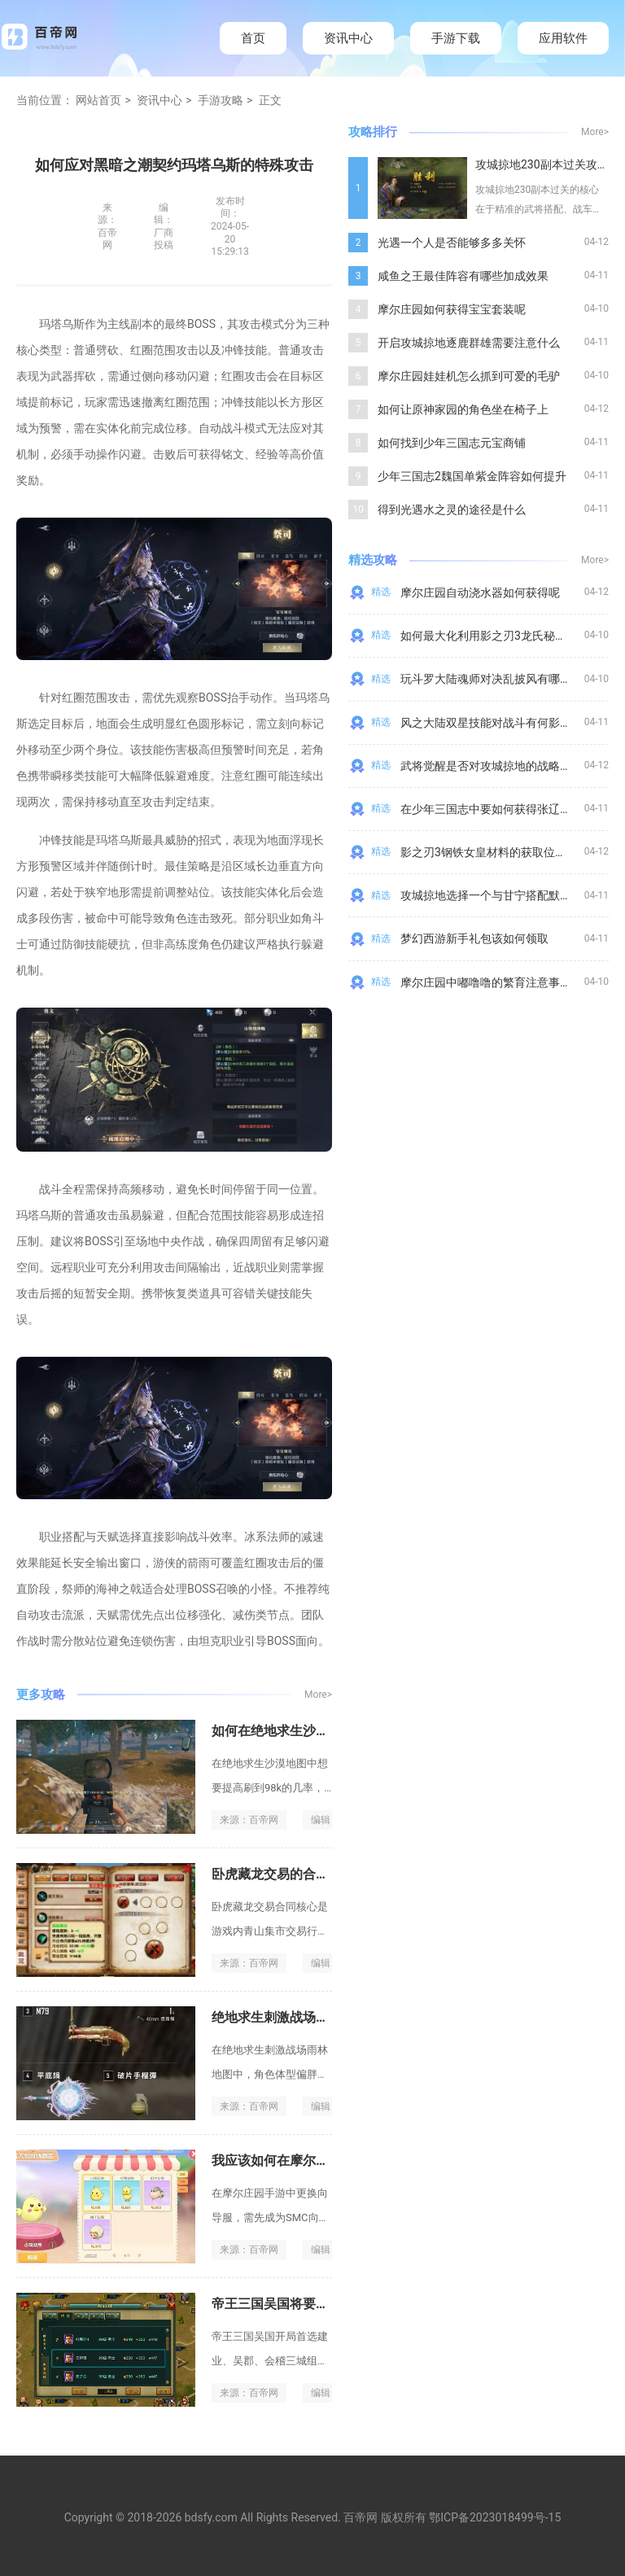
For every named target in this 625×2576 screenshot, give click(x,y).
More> (318, 1694)
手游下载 (455, 38)
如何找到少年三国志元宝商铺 (452, 442)
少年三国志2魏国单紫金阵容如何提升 (472, 476)
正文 (270, 100)
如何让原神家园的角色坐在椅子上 (463, 409)
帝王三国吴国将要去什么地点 (296, 2303)
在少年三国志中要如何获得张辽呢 (485, 809)
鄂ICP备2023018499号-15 (495, 2517)
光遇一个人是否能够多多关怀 (452, 242)
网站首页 (98, 100)
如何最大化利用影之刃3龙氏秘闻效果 (494, 635)
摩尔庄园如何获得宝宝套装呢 (452, 309)
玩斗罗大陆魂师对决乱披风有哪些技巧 (497, 678)
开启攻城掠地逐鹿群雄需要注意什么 (469, 342)
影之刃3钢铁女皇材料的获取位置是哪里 (500, 852)
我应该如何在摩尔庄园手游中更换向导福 (329, 2160)
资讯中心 (348, 38)
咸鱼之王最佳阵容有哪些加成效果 (463, 275)
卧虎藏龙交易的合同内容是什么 (303, 1874)
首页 (253, 38)
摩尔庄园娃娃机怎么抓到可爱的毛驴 (469, 376)
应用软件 (563, 38)
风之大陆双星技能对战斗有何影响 (485, 722)
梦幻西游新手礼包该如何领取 (474, 938)
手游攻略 (220, 100)
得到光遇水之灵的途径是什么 (452, 509)
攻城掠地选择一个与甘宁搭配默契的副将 (502, 895)
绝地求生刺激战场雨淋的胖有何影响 (316, 2017)
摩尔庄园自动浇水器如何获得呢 (480, 592)
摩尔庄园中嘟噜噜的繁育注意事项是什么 (502, 982)
